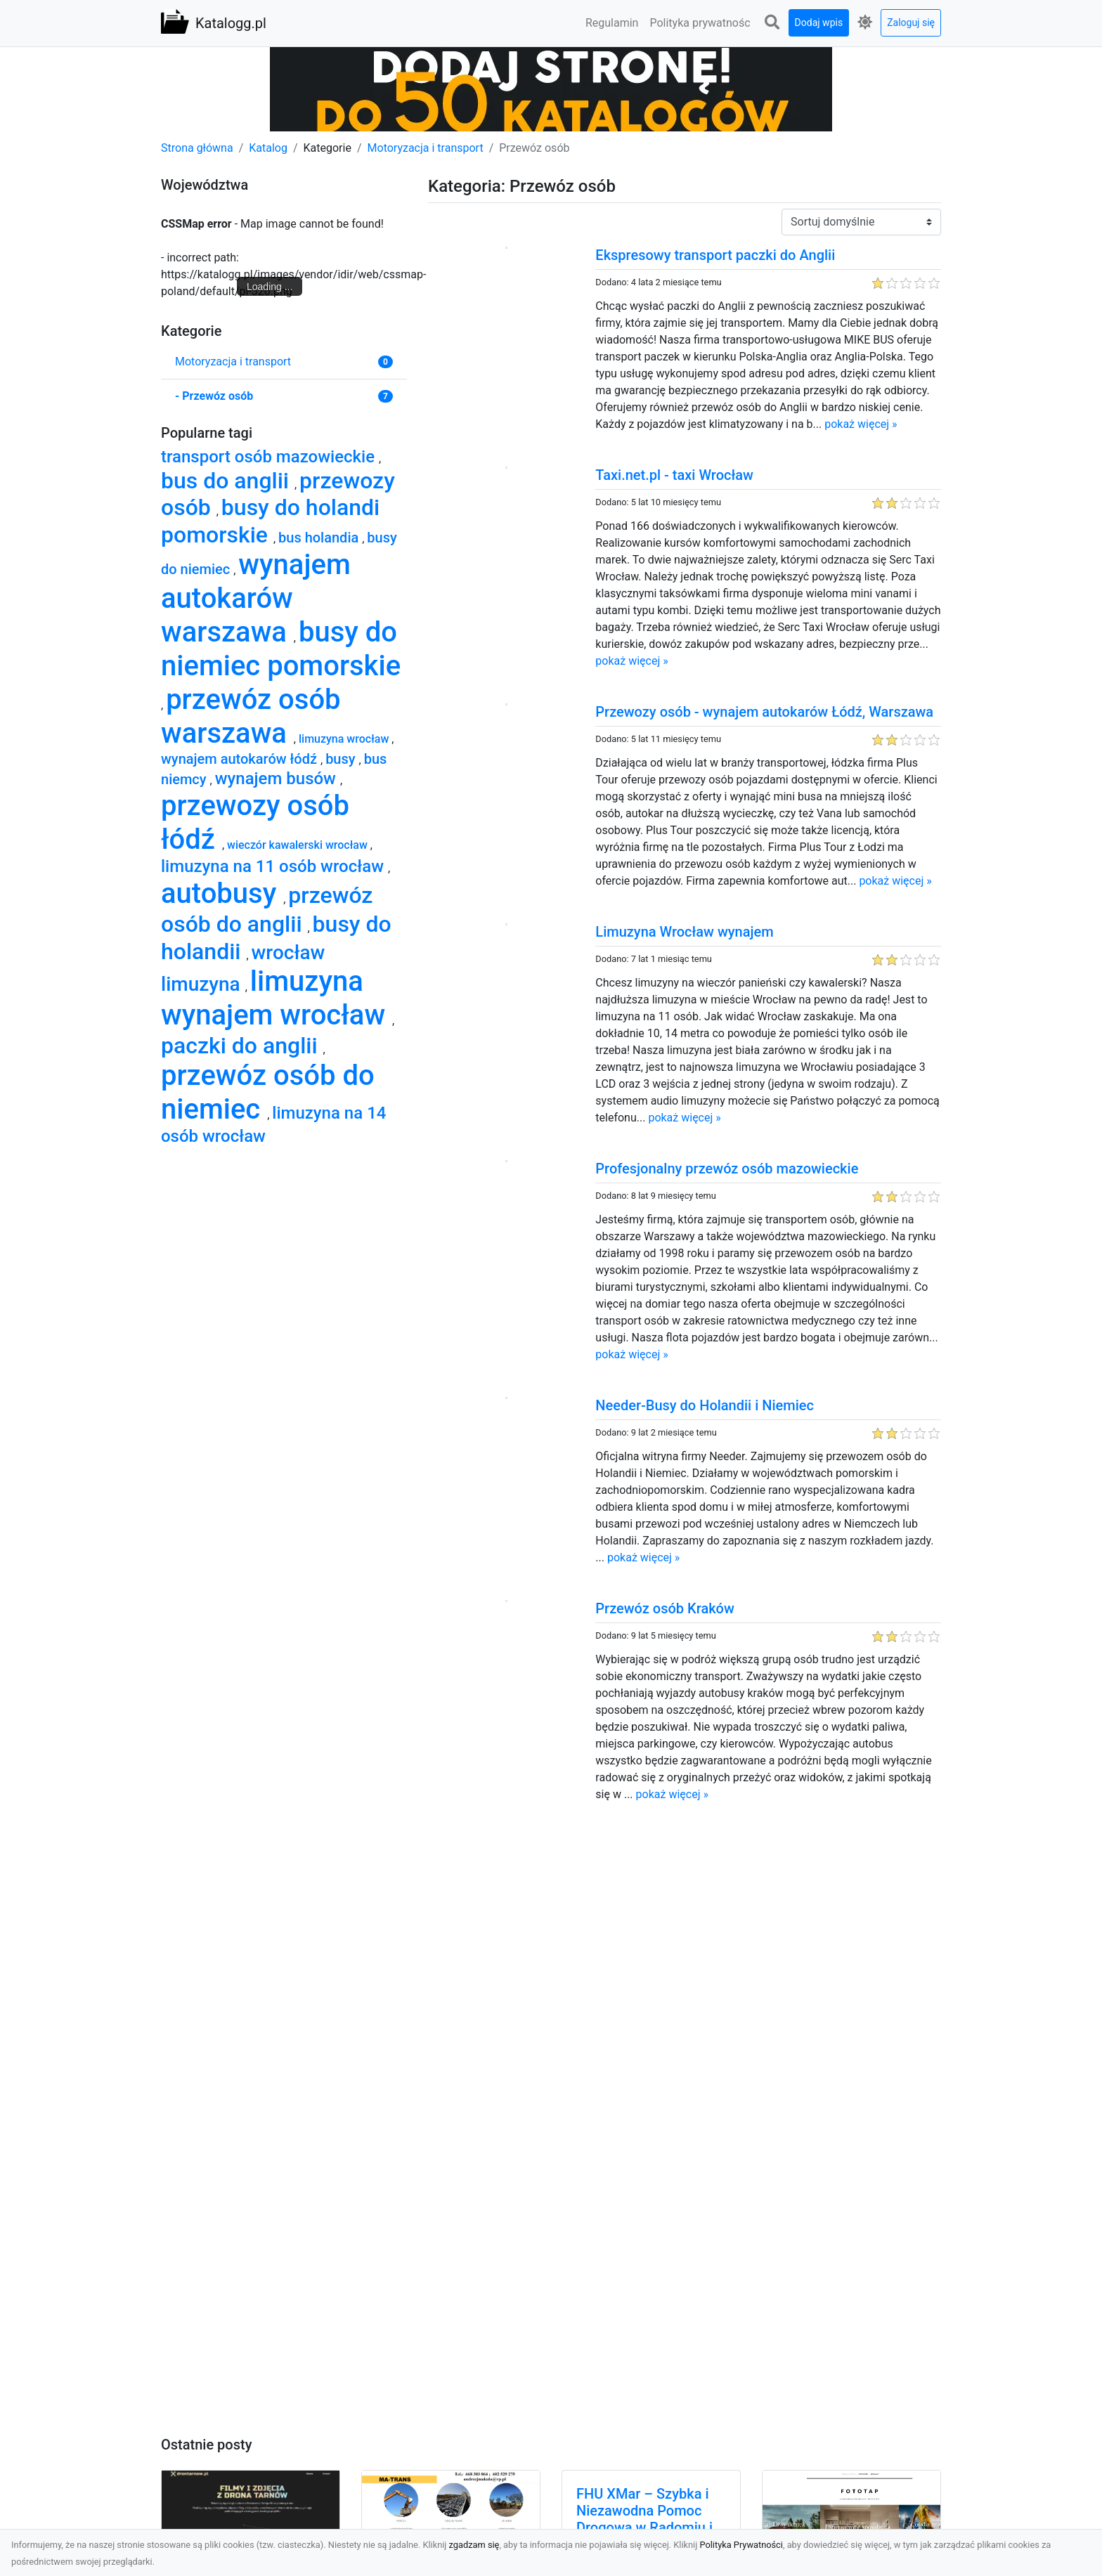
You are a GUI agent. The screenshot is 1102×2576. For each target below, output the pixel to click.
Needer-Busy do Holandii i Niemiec (704, 1405)
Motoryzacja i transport (426, 148)
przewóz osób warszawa (251, 716)
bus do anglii (227, 480)
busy (341, 758)
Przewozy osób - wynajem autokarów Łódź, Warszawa (764, 711)
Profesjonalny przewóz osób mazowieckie (726, 1168)
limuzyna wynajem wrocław (276, 998)
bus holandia (320, 537)
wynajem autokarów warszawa (256, 598)
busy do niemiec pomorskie (281, 649)
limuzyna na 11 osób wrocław (274, 866)
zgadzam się (474, 2544)
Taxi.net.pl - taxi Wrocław (674, 475)
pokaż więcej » (860, 424)
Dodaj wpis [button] (819, 22)
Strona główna (197, 148)
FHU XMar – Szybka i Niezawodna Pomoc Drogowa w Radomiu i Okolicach (644, 2519)
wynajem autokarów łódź (240, 758)
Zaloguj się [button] (911, 22)
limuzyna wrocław (345, 739)
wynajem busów (277, 778)
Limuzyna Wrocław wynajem (684, 931)
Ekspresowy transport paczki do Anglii (715, 255)
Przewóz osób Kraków (664, 1608)
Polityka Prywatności (741, 2544)
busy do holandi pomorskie (270, 520)
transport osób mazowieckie (270, 457)
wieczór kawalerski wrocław (298, 845)
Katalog (268, 148)
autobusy (222, 893)
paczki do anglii (242, 1045)
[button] (772, 23)
